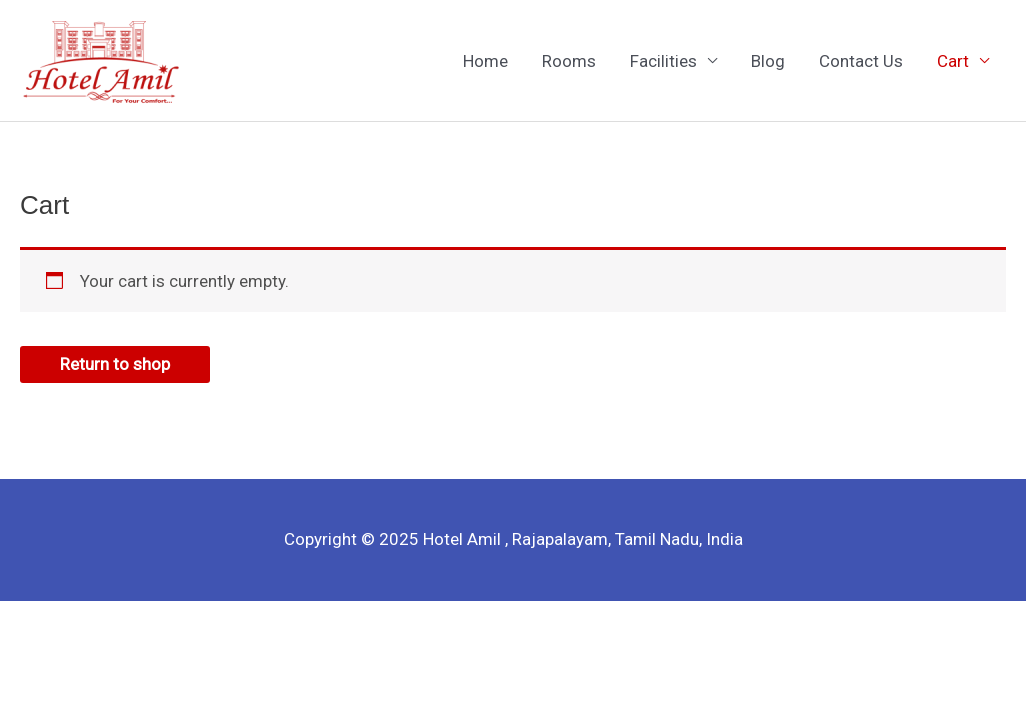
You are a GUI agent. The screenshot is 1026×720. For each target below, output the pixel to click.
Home (485, 61)
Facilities (663, 61)
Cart (953, 61)
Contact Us (861, 61)
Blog (768, 61)
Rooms (569, 61)
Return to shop (115, 364)
